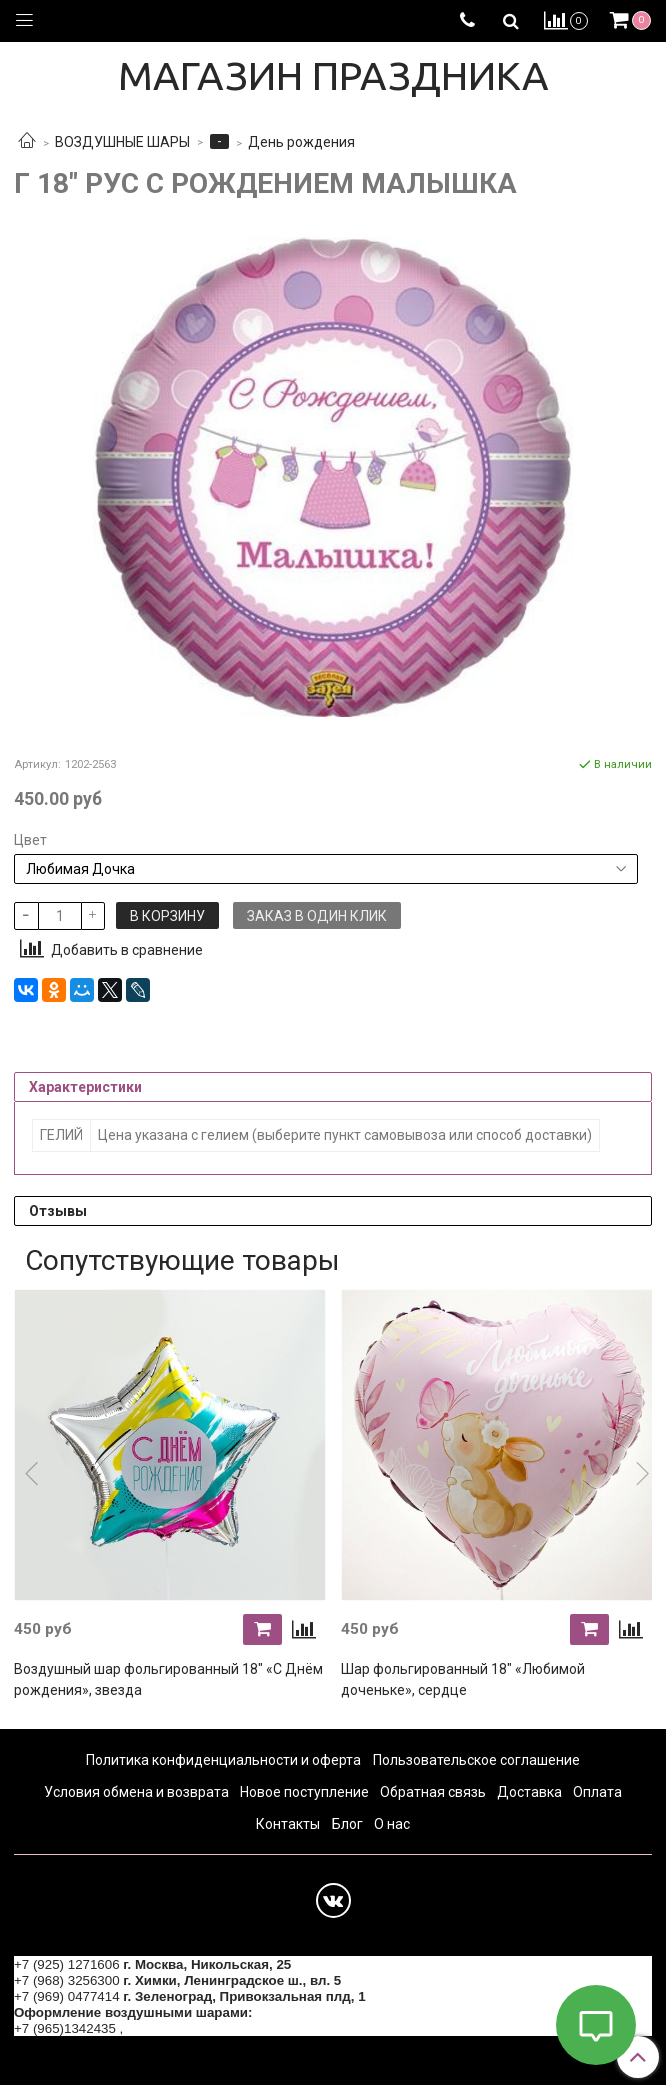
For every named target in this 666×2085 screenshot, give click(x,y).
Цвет (30, 840)
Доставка (529, 1792)
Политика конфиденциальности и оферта (223, 1760)
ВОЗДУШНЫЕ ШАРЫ (122, 142)
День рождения (301, 142)
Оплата (597, 1792)
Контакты (288, 1824)
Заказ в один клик (317, 916)
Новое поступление (304, 1792)
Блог (347, 1824)
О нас (392, 1824)
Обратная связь (433, 1792)
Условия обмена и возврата (136, 1792)
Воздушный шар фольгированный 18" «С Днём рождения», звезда (168, 1679)
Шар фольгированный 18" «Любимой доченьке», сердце (463, 1679)
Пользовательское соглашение (476, 1760)
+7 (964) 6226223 (180, 2028)
